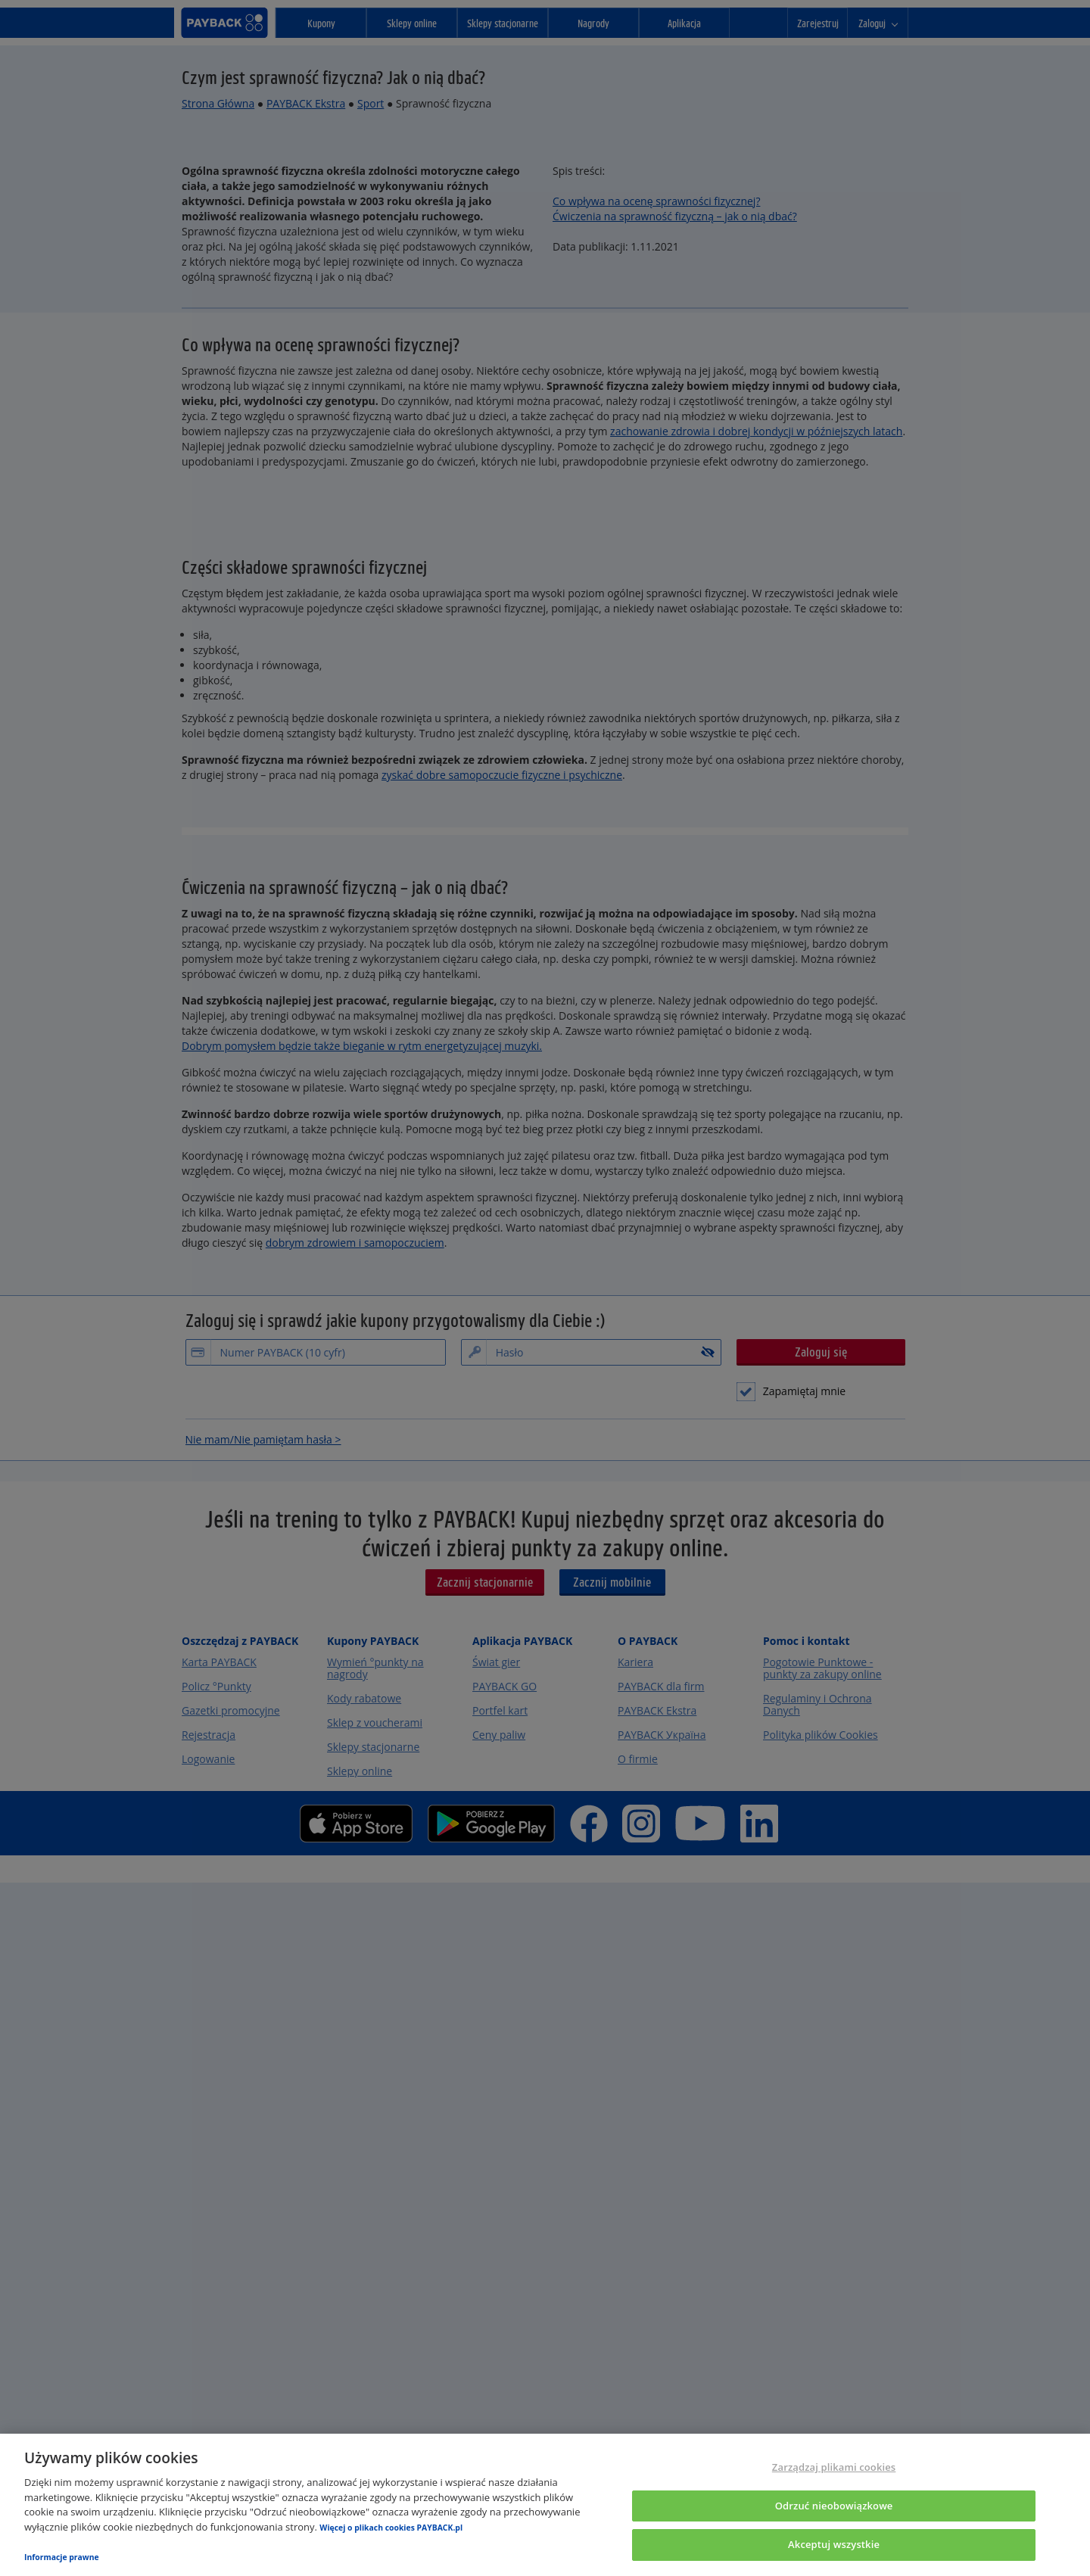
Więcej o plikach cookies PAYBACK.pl (390, 2527)
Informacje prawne (61, 2557)
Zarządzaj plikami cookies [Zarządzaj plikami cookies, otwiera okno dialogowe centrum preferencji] (833, 2467)
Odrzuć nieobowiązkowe (834, 2505)
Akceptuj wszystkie (834, 2544)
